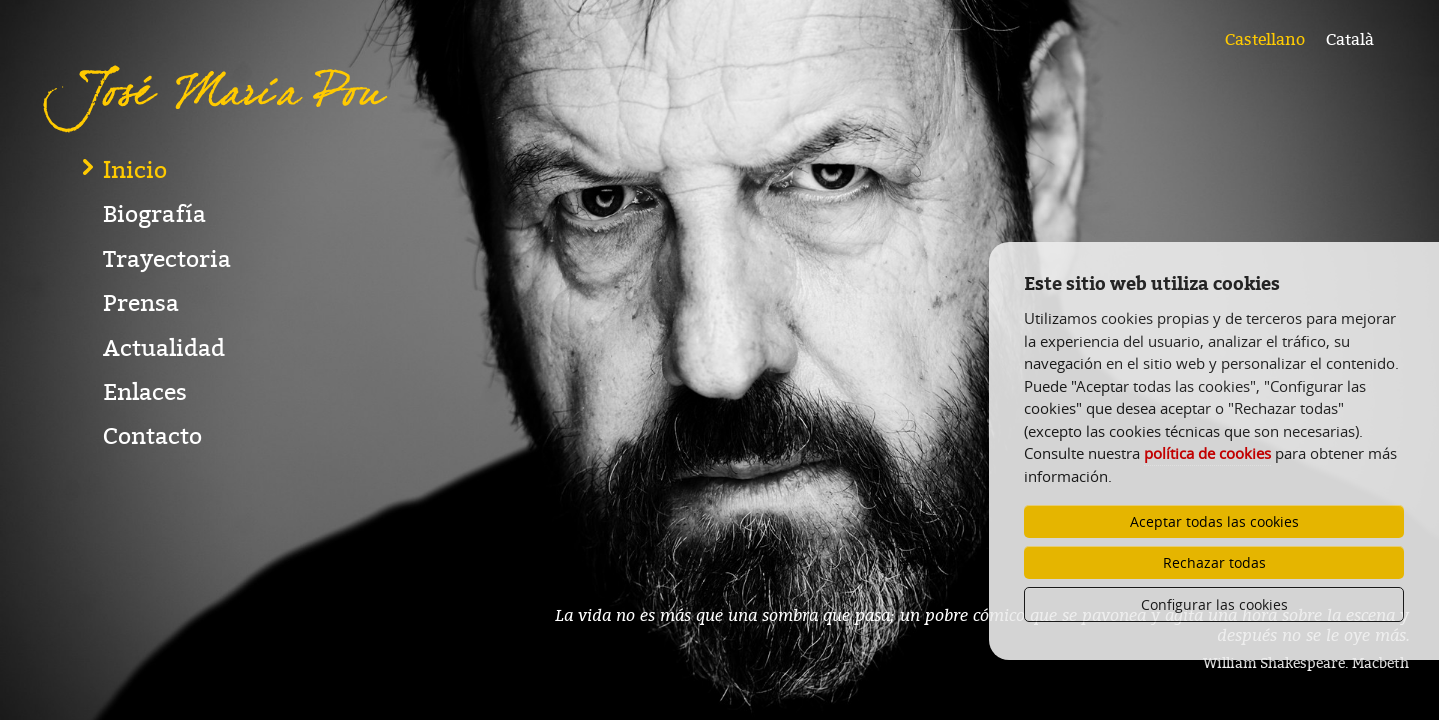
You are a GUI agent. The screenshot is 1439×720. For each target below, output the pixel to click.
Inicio (135, 255)
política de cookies (1207, 453)
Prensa (141, 388)
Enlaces (145, 477)
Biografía (154, 299)
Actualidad (164, 433)
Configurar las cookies (1214, 604)
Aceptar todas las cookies (1214, 521)
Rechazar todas (1214, 562)
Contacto (152, 521)
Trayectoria (167, 344)
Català (1350, 40)
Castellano (1265, 40)
